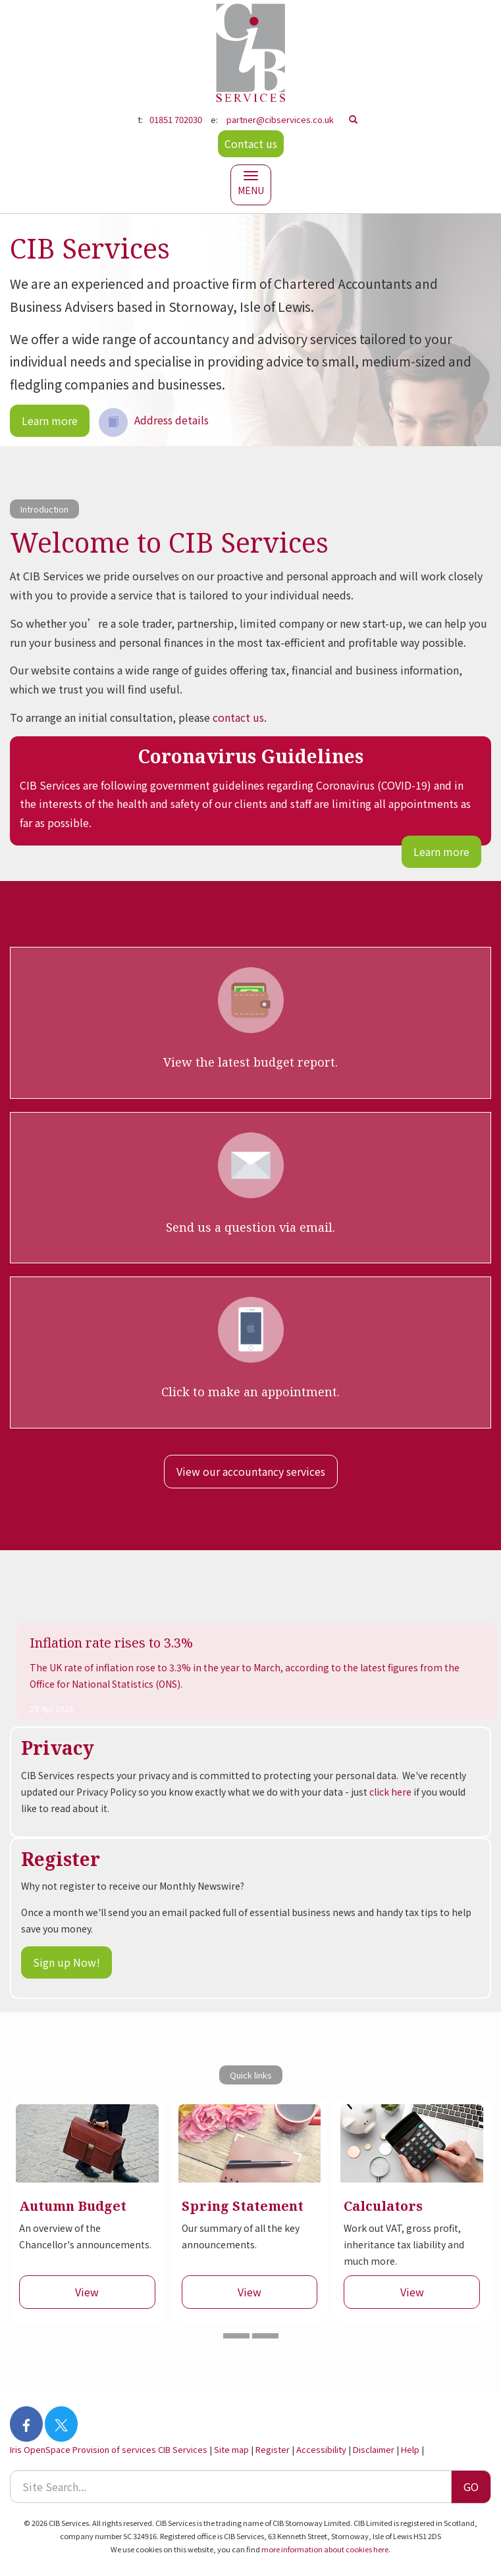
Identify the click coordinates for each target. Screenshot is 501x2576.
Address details (154, 420)
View (87, 2292)
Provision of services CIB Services (139, 2449)
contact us (238, 717)
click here (390, 1791)
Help (410, 2449)
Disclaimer (373, 2449)
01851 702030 (175, 119)
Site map (231, 2449)
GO (471, 2486)
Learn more (50, 420)
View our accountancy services (250, 1471)
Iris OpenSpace (40, 2449)
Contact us (250, 143)
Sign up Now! (66, 1962)
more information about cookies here (324, 2549)
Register (272, 2449)
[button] (236, 2335)
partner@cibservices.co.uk (280, 119)
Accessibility (321, 2449)
